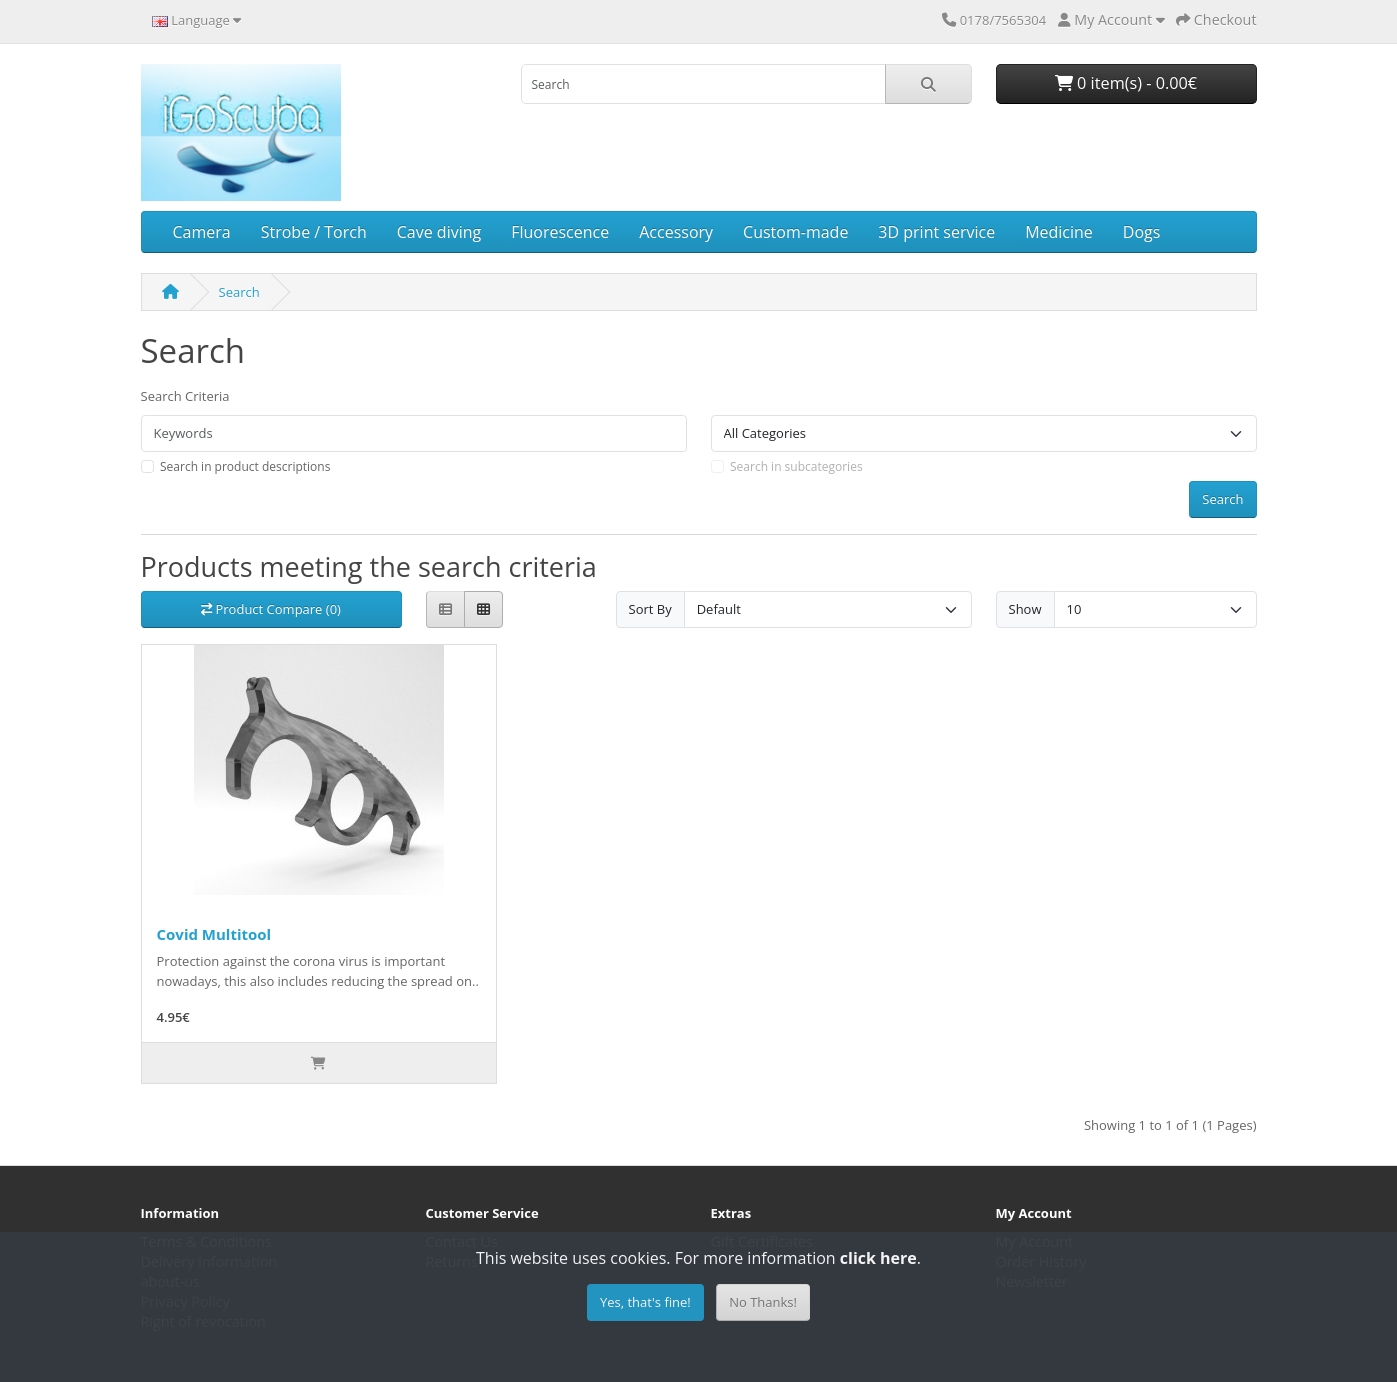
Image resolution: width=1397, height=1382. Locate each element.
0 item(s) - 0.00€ (1126, 83)
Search (239, 292)
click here (878, 1258)
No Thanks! (763, 1302)
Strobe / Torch (314, 232)
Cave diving (439, 232)
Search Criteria (185, 396)
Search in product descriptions (245, 466)
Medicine (1059, 232)
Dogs (1142, 232)
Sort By (650, 609)
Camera (202, 232)
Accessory (676, 232)
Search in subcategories (796, 466)
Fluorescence (560, 232)
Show (1025, 609)
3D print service (936, 232)
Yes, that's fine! (645, 1302)
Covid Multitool (214, 934)
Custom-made (795, 232)
